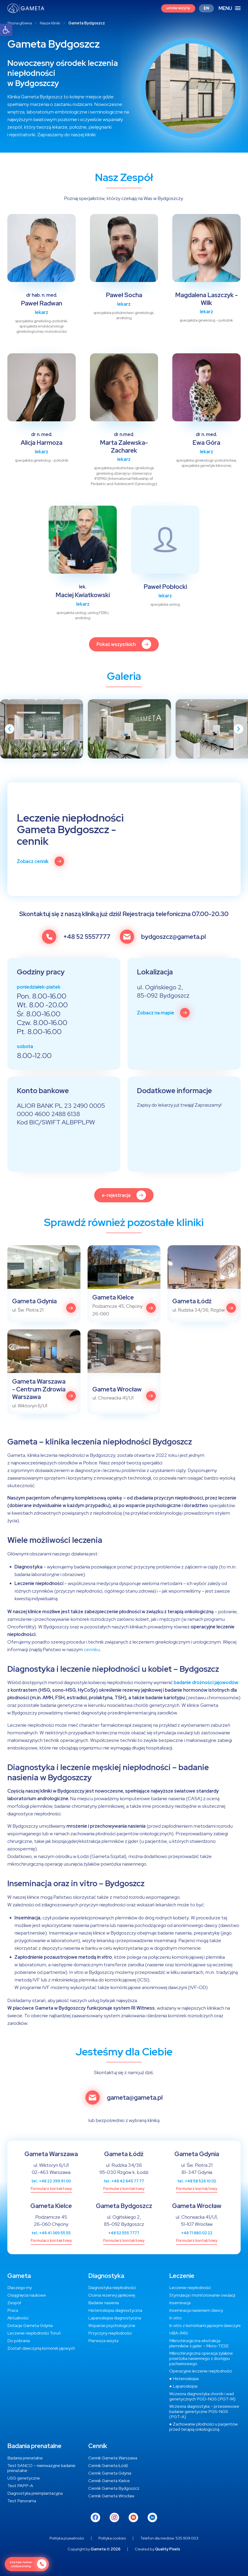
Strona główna (19, 23)
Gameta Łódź (192, 1301)
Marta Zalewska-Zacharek (124, 446)
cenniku (92, 1649)
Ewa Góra (206, 443)
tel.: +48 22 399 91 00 (51, 2181)
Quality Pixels (167, 2549)
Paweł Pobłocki (165, 587)
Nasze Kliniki (50, 23)
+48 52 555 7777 (123, 2233)
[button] (6, 30)
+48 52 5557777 (86, 937)
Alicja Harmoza (41, 443)
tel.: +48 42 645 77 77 (124, 2181)
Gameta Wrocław (117, 1389)
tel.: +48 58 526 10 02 (196, 2181)
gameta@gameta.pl (135, 2098)
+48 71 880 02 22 (196, 2233)
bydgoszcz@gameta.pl (173, 937)
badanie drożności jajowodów (206, 1682)
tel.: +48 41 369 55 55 (51, 2233)
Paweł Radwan (41, 303)
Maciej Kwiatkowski (83, 595)
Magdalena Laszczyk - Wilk (206, 299)
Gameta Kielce (113, 1297)
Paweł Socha (124, 295)
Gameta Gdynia (34, 1301)
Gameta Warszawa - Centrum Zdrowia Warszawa (39, 1389)
